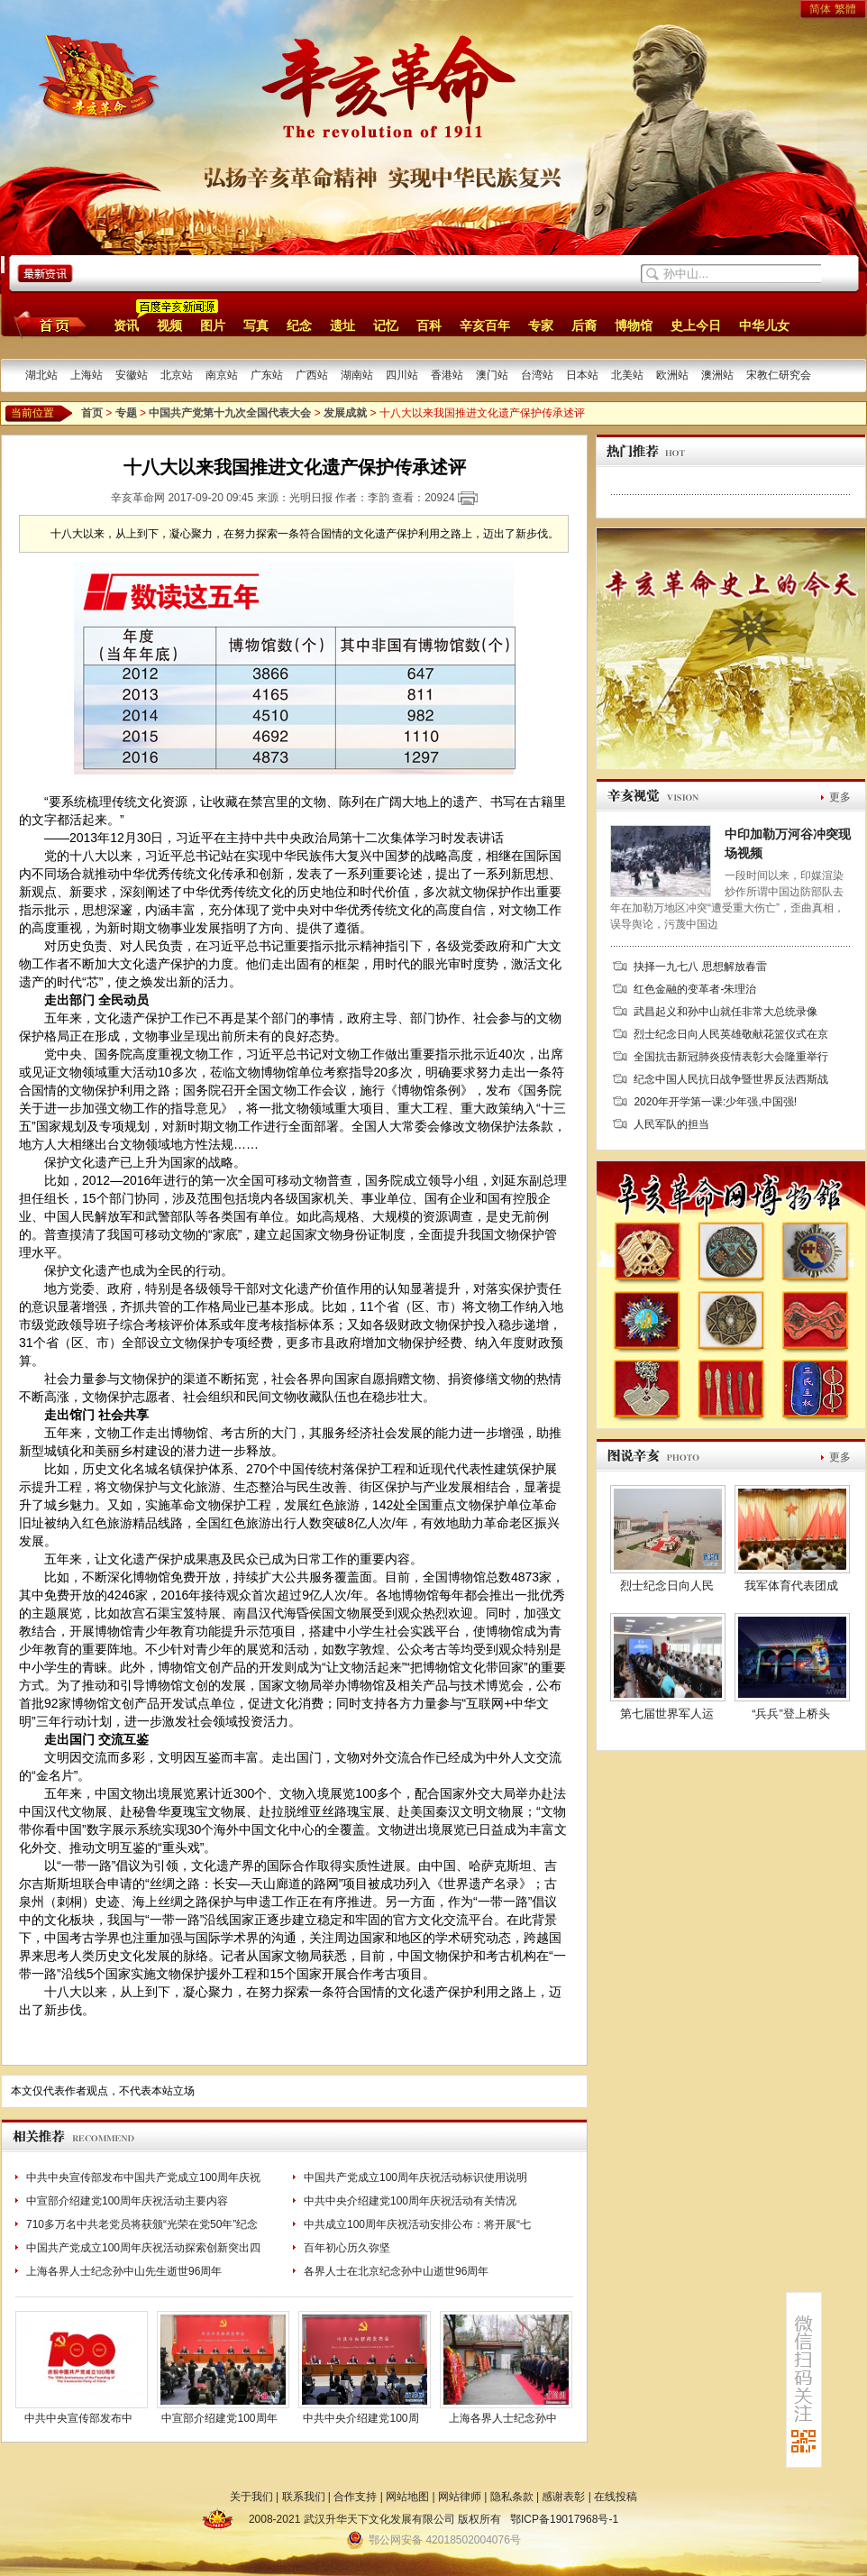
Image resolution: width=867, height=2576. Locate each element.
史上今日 (696, 325)
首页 (47, 324)
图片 (212, 325)
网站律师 (459, 2496)
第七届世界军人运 (667, 1713)
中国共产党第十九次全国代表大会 (230, 413)
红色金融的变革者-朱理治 (695, 989)
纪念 (299, 325)
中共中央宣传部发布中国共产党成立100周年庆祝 (143, 2177)
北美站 (627, 375)
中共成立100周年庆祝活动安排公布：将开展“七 (417, 2224)
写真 (256, 325)
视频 (169, 325)
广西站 (312, 375)
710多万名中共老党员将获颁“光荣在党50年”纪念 (142, 2224)
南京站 (221, 375)
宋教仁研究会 (778, 375)
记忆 (385, 325)
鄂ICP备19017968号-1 (564, 2519)
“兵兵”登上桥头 (791, 1713)
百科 (429, 325)
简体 (820, 9)
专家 (540, 325)
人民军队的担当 (671, 1124)
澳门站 (492, 375)
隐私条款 (512, 2496)
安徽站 (131, 375)
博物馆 (634, 325)
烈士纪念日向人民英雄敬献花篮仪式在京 (731, 1034)
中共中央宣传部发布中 (78, 2418)
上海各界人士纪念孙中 (503, 2418)
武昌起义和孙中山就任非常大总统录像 (725, 1011)
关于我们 (251, 2496)
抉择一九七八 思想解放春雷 (700, 966)
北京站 (176, 375)
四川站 (402, 375)
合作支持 (355, 2496)
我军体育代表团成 (791, 1585)
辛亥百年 (485, 325)
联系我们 (303, 2496)
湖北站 (41, 375)
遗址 (342, 325)
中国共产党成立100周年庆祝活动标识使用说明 (415, 2177)
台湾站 (537, 375)
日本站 (582, 375)
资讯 (126, 325)
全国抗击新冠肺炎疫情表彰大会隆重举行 (731, 1056)
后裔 (584, 325)
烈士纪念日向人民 (667, 1585)
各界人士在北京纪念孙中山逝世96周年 (396, 2271)
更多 (840, 797)
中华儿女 (764, 325)
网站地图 (407, 2496)
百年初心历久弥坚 (347, 2247)
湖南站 (357, 375)
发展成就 (345, 413)
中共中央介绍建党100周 (360, 2418)
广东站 (267, 375)
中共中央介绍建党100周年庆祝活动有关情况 (410, 2201)
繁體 (845, 9)
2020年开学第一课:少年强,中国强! (715, 1101)
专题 (126, 413)
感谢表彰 (563, 2496)
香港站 (447, 375)
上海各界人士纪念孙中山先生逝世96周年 (124, 2271)
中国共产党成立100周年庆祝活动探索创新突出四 (143, 2247)
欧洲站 (672, 375)
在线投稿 (615, 2496)
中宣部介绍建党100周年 (219, 2418)
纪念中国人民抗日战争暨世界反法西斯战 (731, 1079)
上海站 (86, 375)
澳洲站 (717, 375)
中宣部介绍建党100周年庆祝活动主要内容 (127, 2201)
